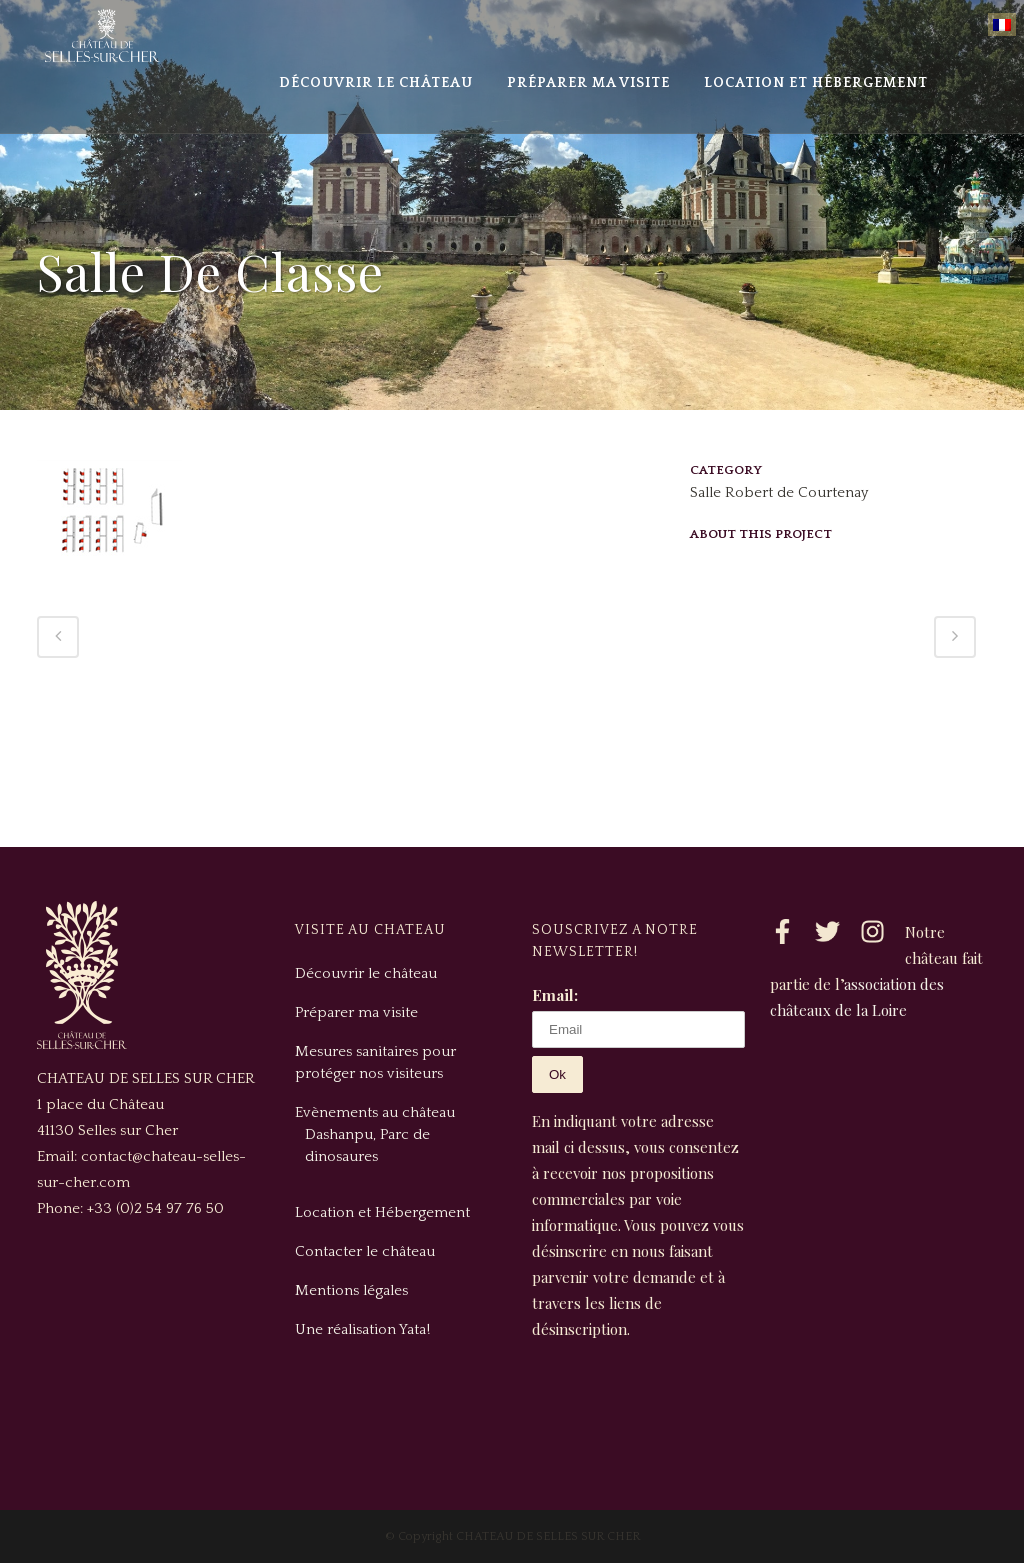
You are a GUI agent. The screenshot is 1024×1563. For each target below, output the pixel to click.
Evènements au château (375, 1112)
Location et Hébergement (382, 1212)
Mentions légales (351, 1290)
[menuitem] (1002, 24)
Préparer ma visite (356, 1012)
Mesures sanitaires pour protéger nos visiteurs (375, 1062)
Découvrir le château (366, 973)
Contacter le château (365, 1251)
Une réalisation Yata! (362, 1329)
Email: (555, 995)
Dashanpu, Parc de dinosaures (367, 1145)
